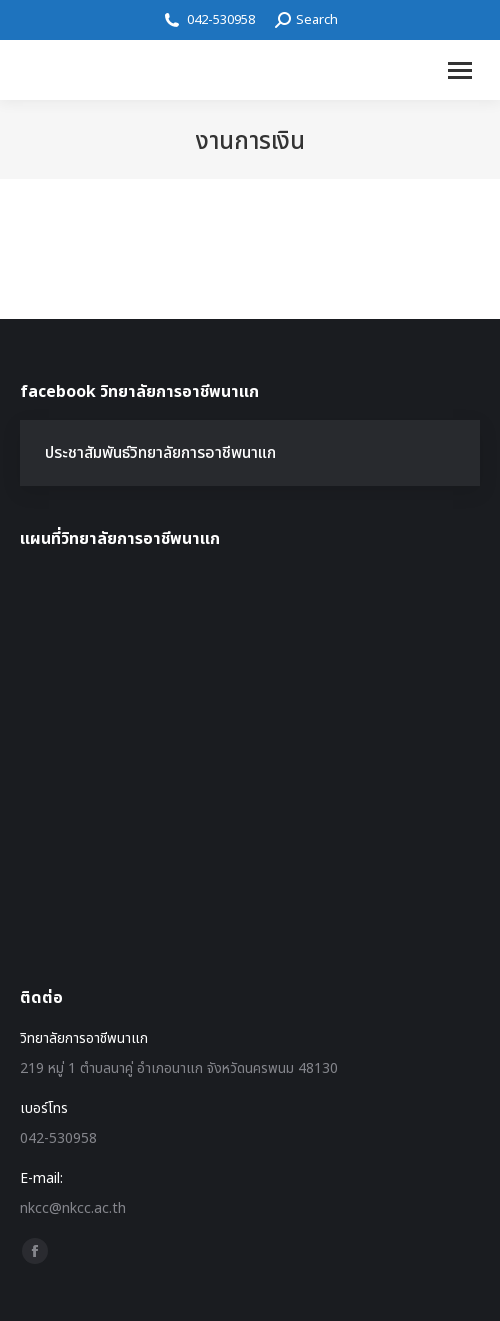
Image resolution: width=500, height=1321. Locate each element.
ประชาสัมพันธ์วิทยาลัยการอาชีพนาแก (160, 453)
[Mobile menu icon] (460, 70)
